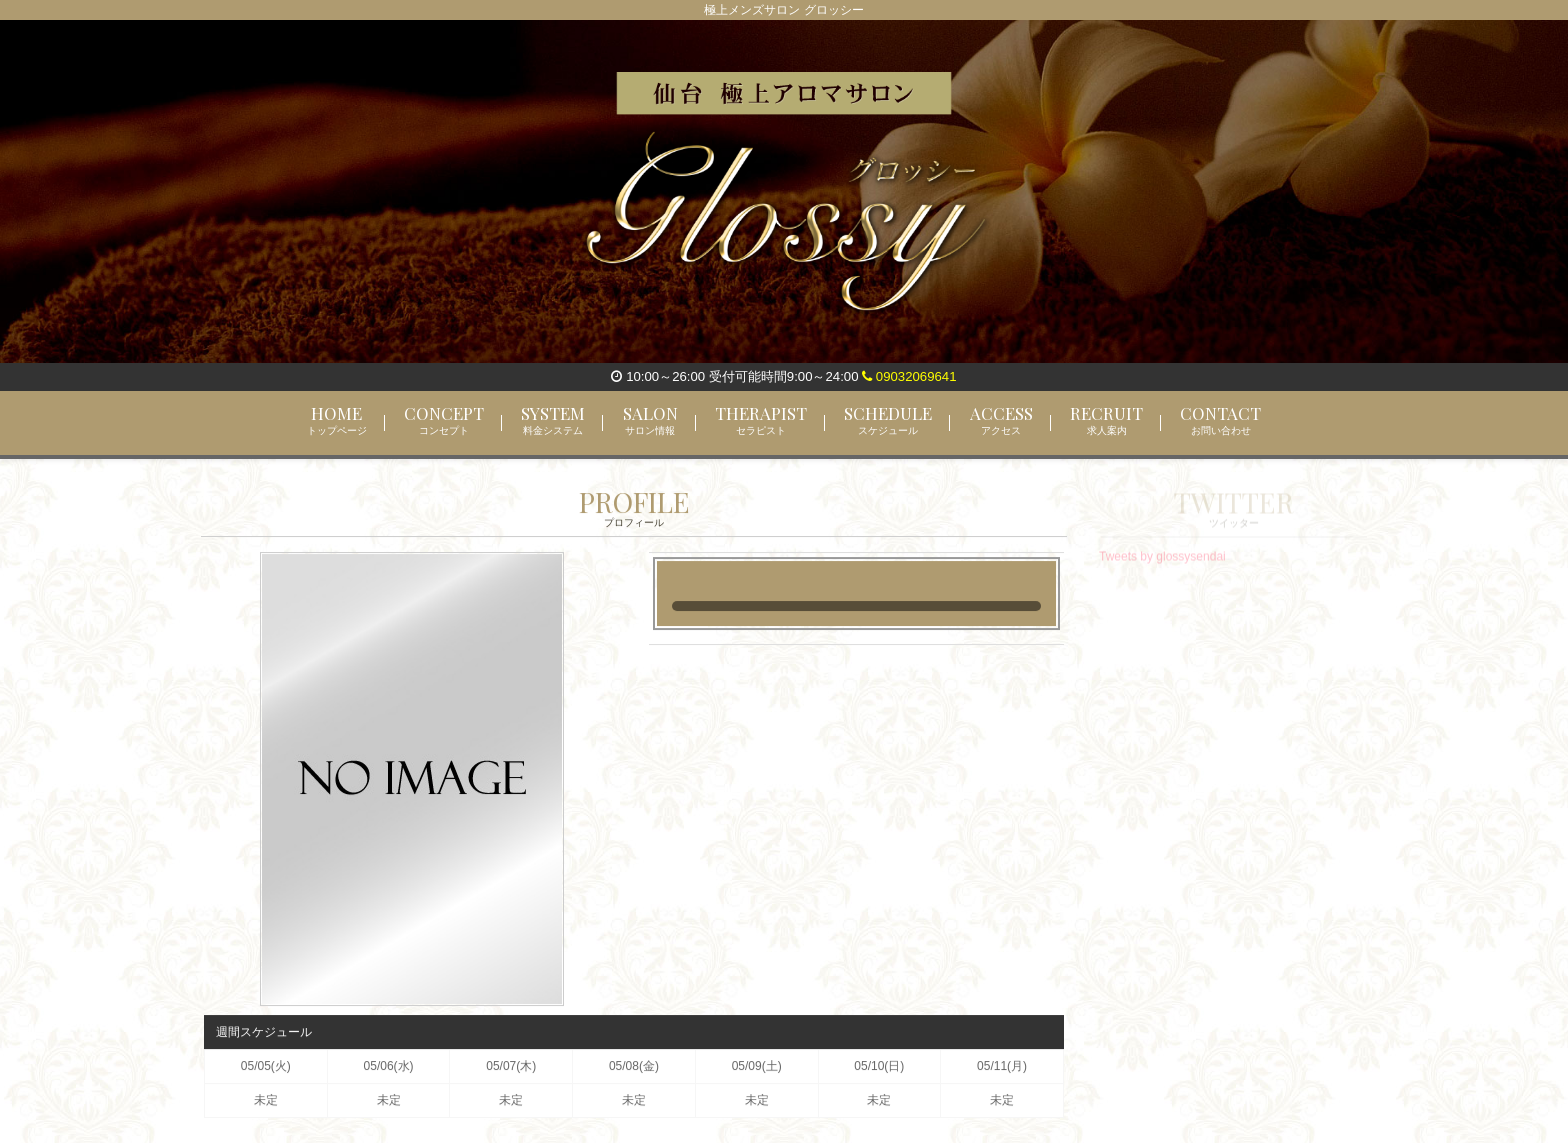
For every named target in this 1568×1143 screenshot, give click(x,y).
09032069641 (909, 376)
